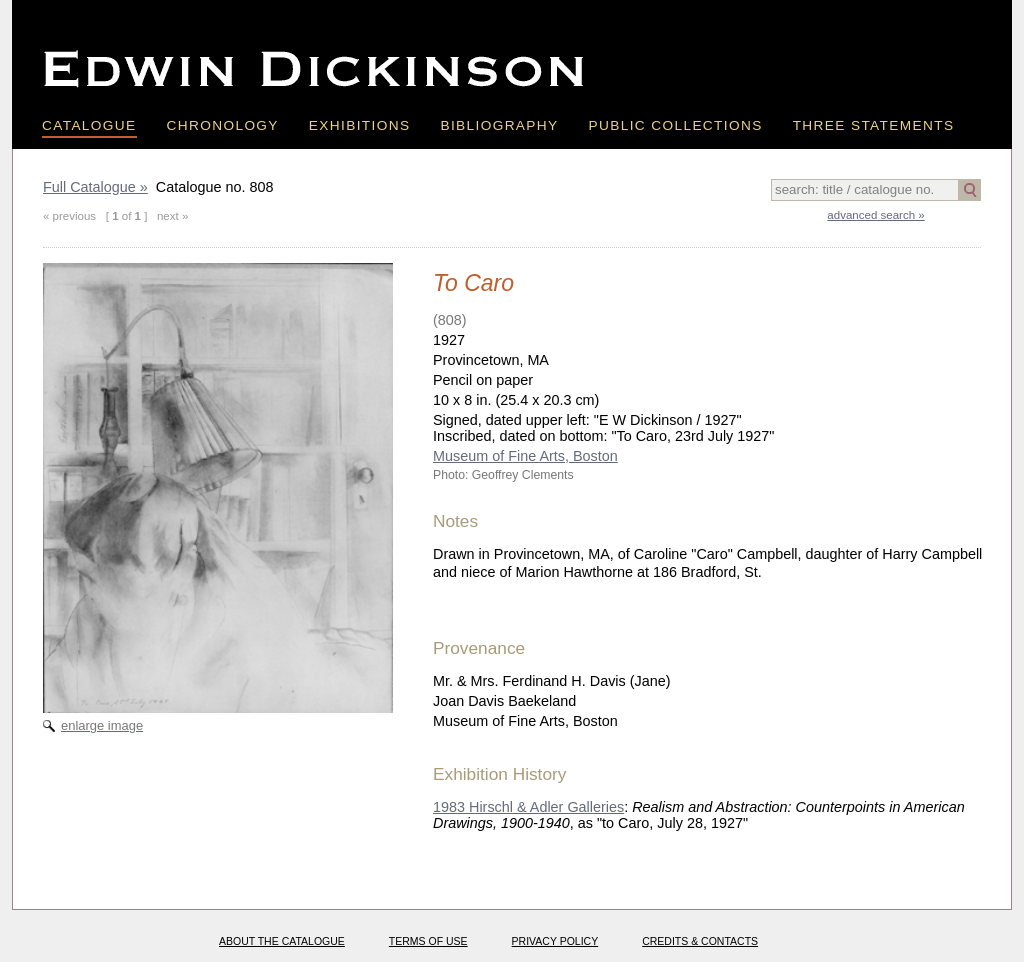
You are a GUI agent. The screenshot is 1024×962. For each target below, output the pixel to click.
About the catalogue (282, 941)
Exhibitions (360, 125)
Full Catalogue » (95, 187)
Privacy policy (555, 941)
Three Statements (874, 125)
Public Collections (676, 125)
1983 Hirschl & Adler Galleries (528, 807)
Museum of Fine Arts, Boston (525, 456)
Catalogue (89, 125)
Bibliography (499, 125)
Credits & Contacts (700, 941)
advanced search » (875, 215)
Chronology (223, 125)
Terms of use (428, 941)
